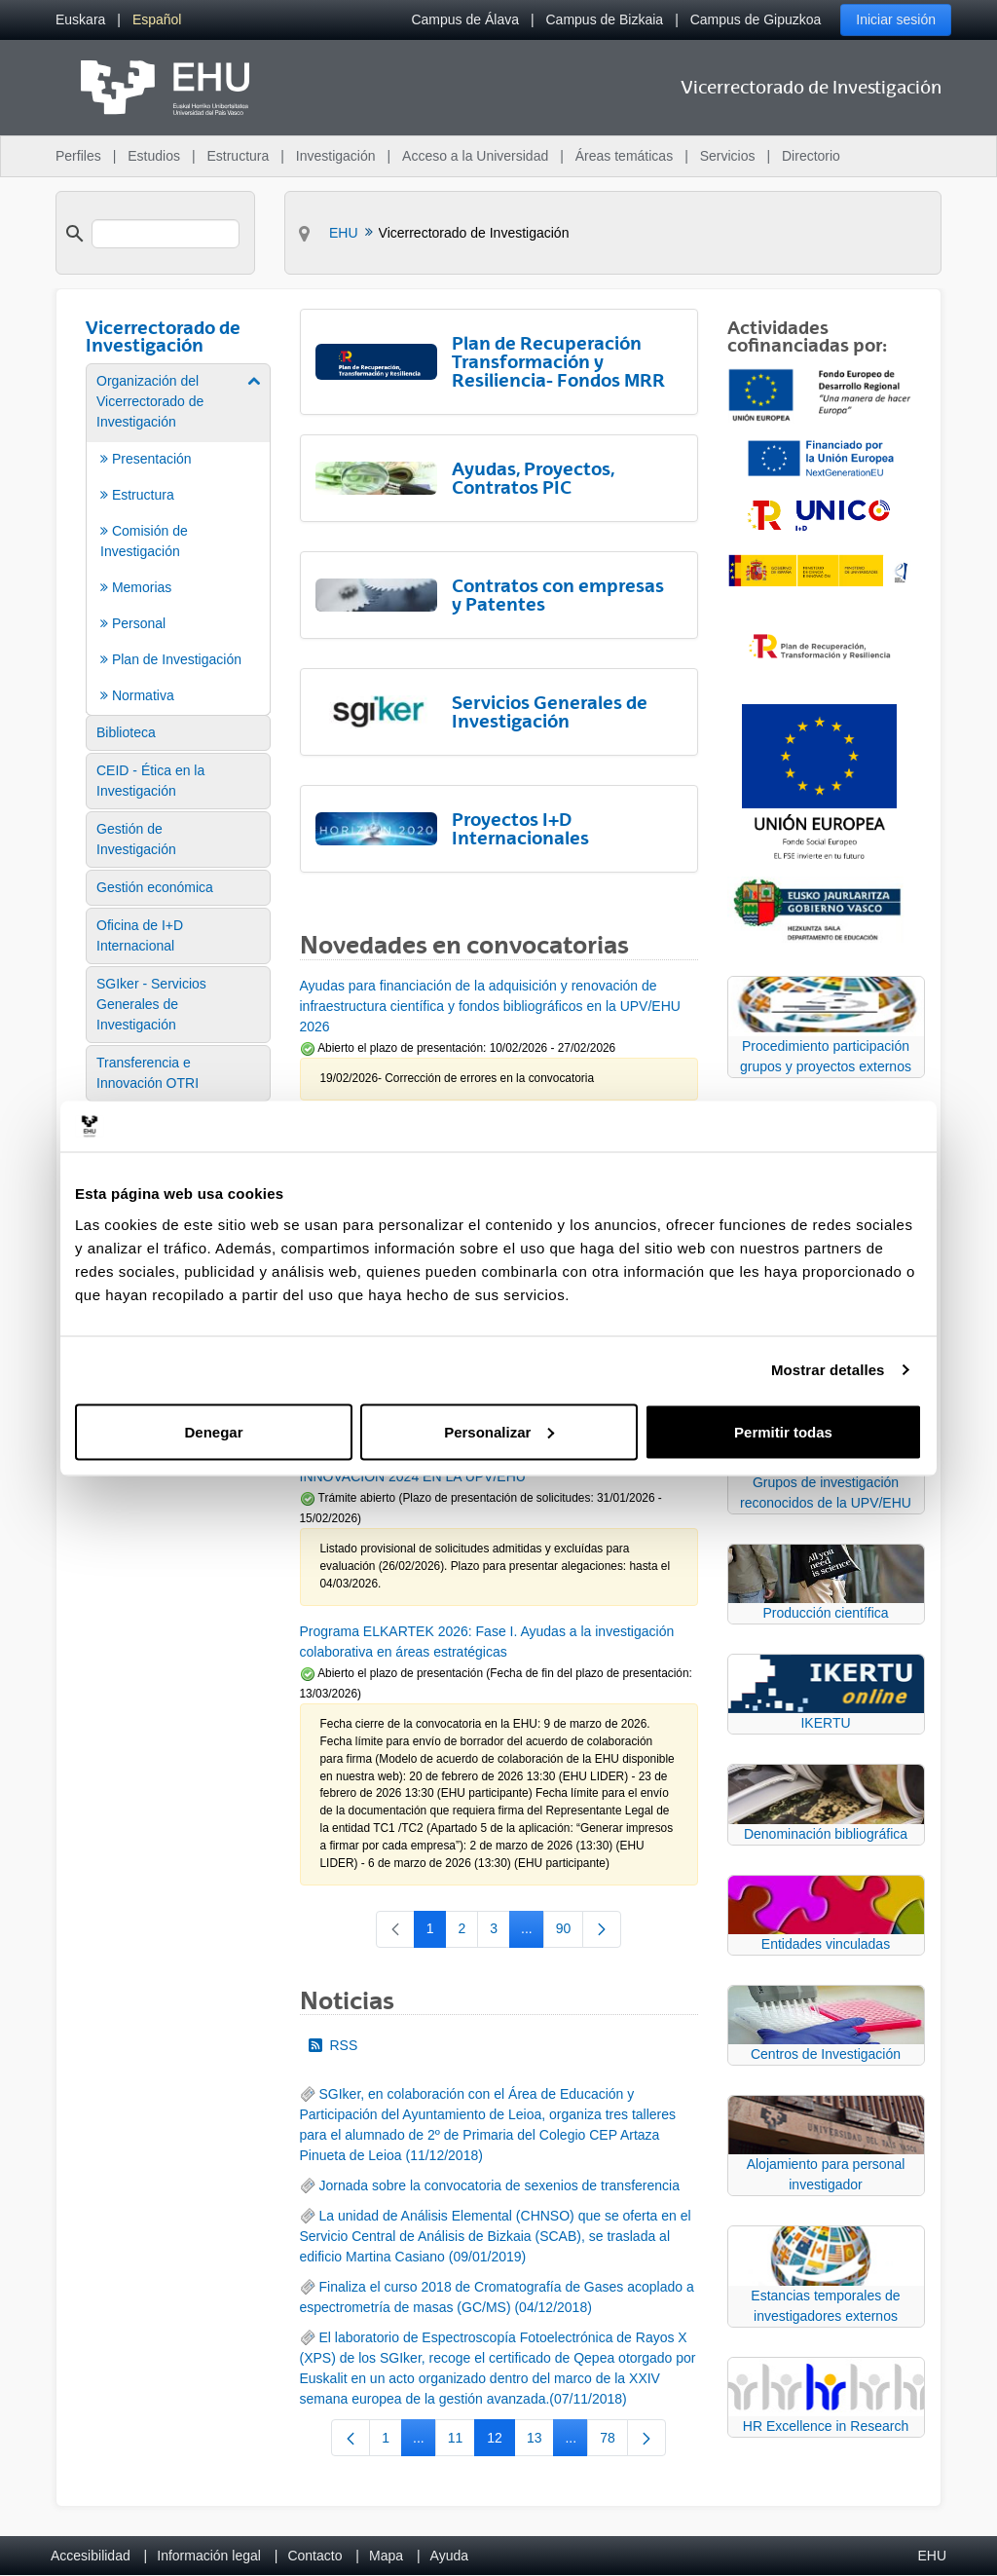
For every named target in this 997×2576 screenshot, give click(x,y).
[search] (166, 233)
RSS (333, 2045)
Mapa (386, 2555)
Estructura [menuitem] (237, 156)
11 (462, 2441)
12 (501, 2441)
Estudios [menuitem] (154, 156)
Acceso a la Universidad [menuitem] (475, 156)
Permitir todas (783, 1431)
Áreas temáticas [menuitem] (624, 156)
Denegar (213, 1431)
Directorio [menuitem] (811, 156)
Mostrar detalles (828, 1370)
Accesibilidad (90, 2555)
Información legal (209, 2555)
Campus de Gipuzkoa (756, 19)
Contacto (314, 2555)
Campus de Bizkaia (605, 19)
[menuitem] (80, 20)
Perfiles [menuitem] (78, 156)
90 (570, 1932)
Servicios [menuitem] (728, 156)
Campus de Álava (465, 19)
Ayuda (449, 2555)
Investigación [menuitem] (336, 156)
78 (614, 2441)
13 (541, 2441)
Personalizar (499, 1431)
